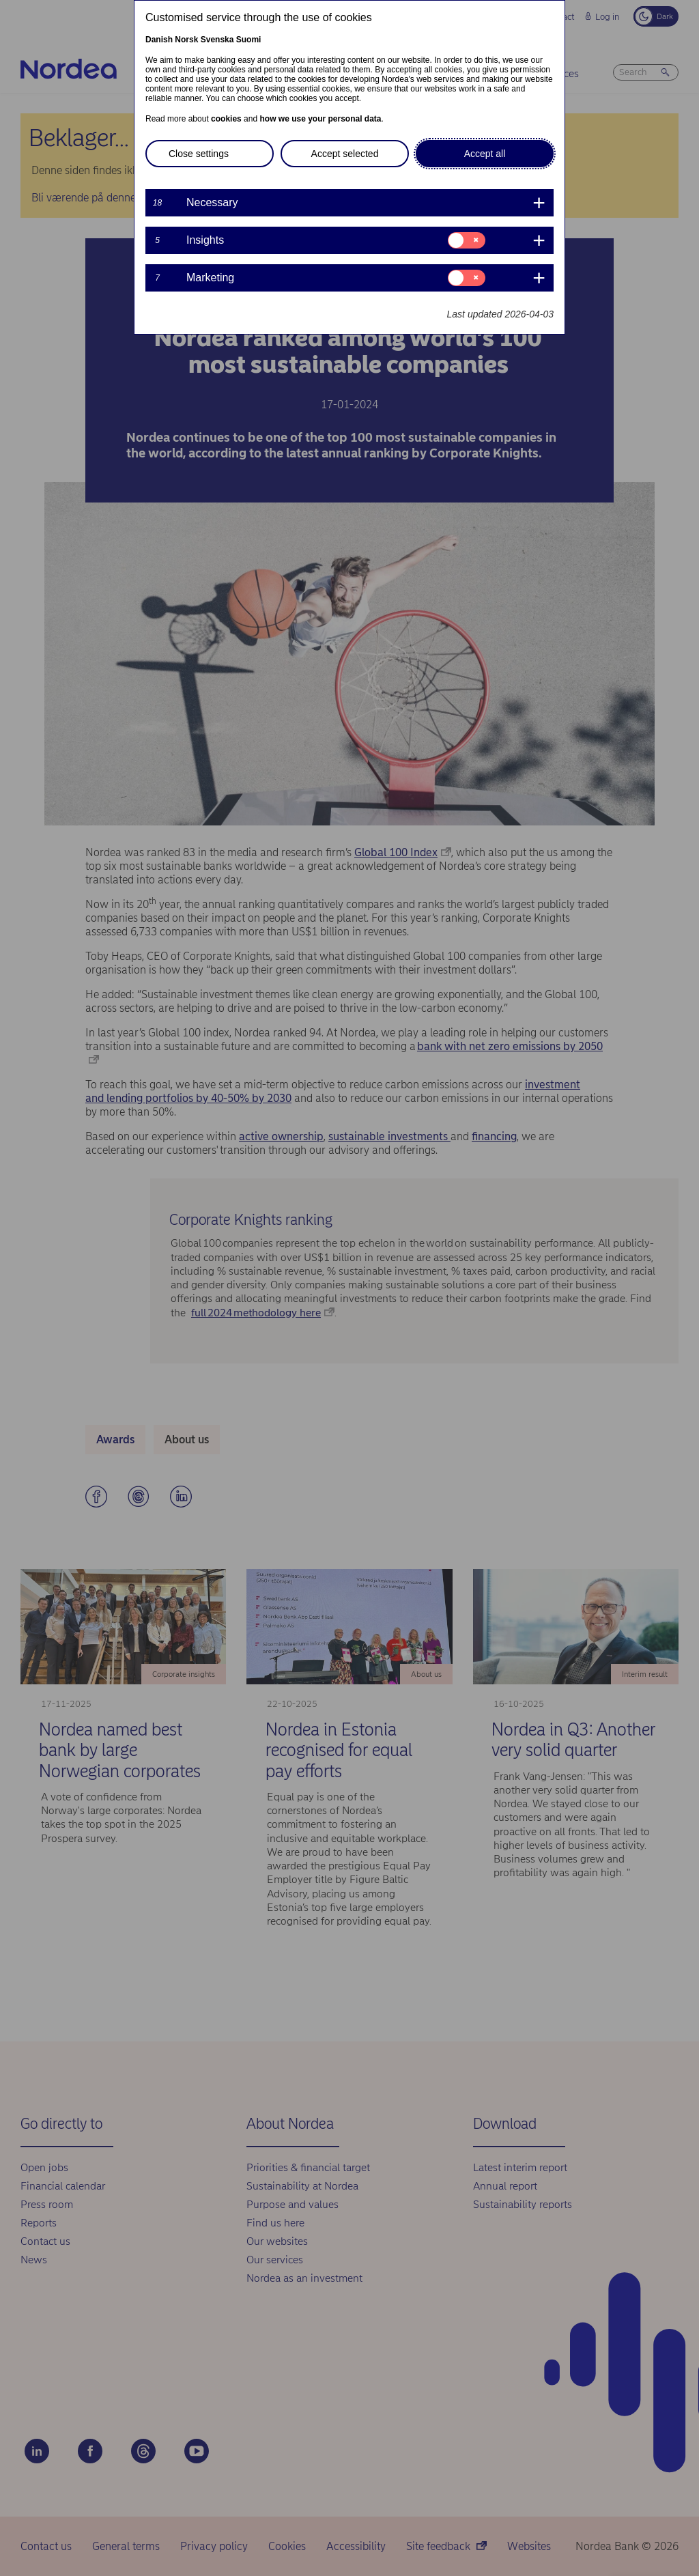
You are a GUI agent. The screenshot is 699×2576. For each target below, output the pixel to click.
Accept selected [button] (345, 153)
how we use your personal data (320, 119)
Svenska (217, 39)
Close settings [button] (199, 153)
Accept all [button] (485, 153)
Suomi (248, 39)
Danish (159, 39)
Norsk (186, 39)
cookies (226, 119)
